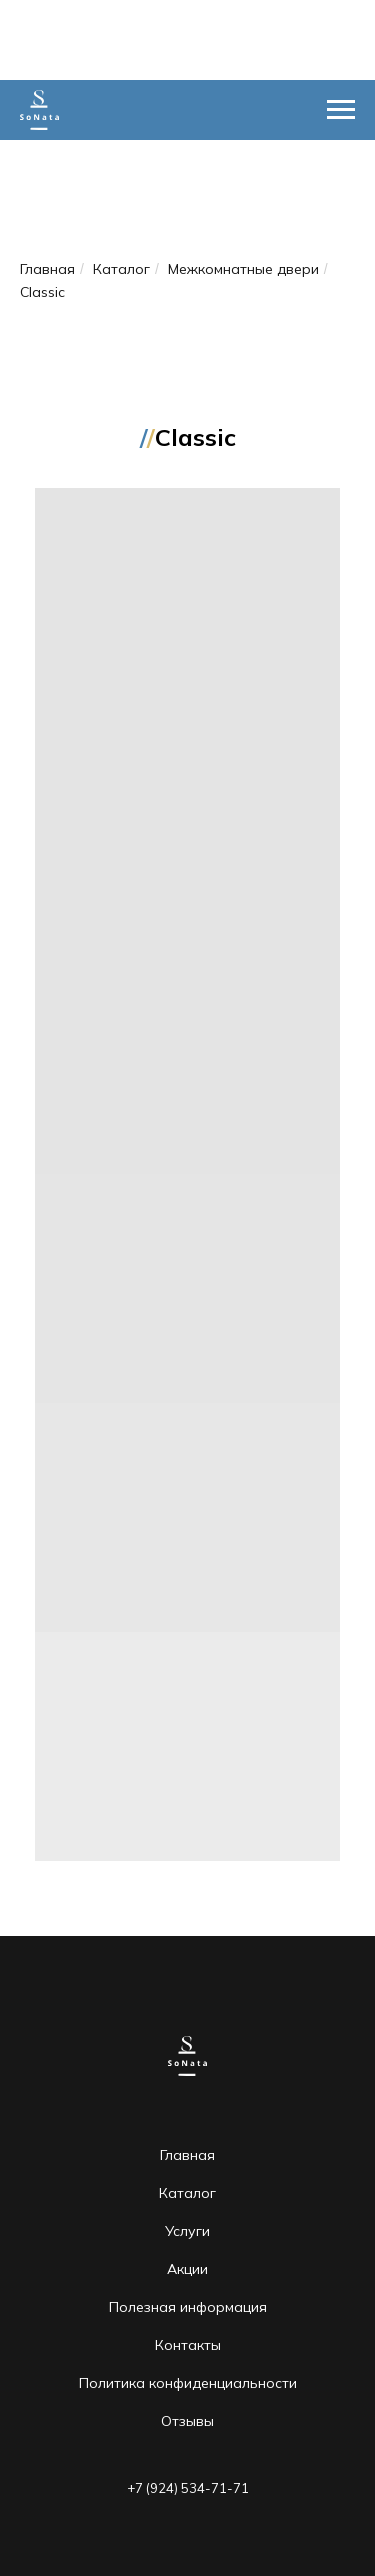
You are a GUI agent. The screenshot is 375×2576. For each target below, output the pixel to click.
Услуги (187, 2231)
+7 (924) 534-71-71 (188, 2488)
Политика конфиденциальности (188, 2383)
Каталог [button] (187, 2193)
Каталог (121, 269)
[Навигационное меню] (341, 110)
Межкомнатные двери (243, 269)
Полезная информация (188, 2307)
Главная (47, 269)
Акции (187, 2269)
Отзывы (187, 2421)
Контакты (188, 2345)
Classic (42, 292)
